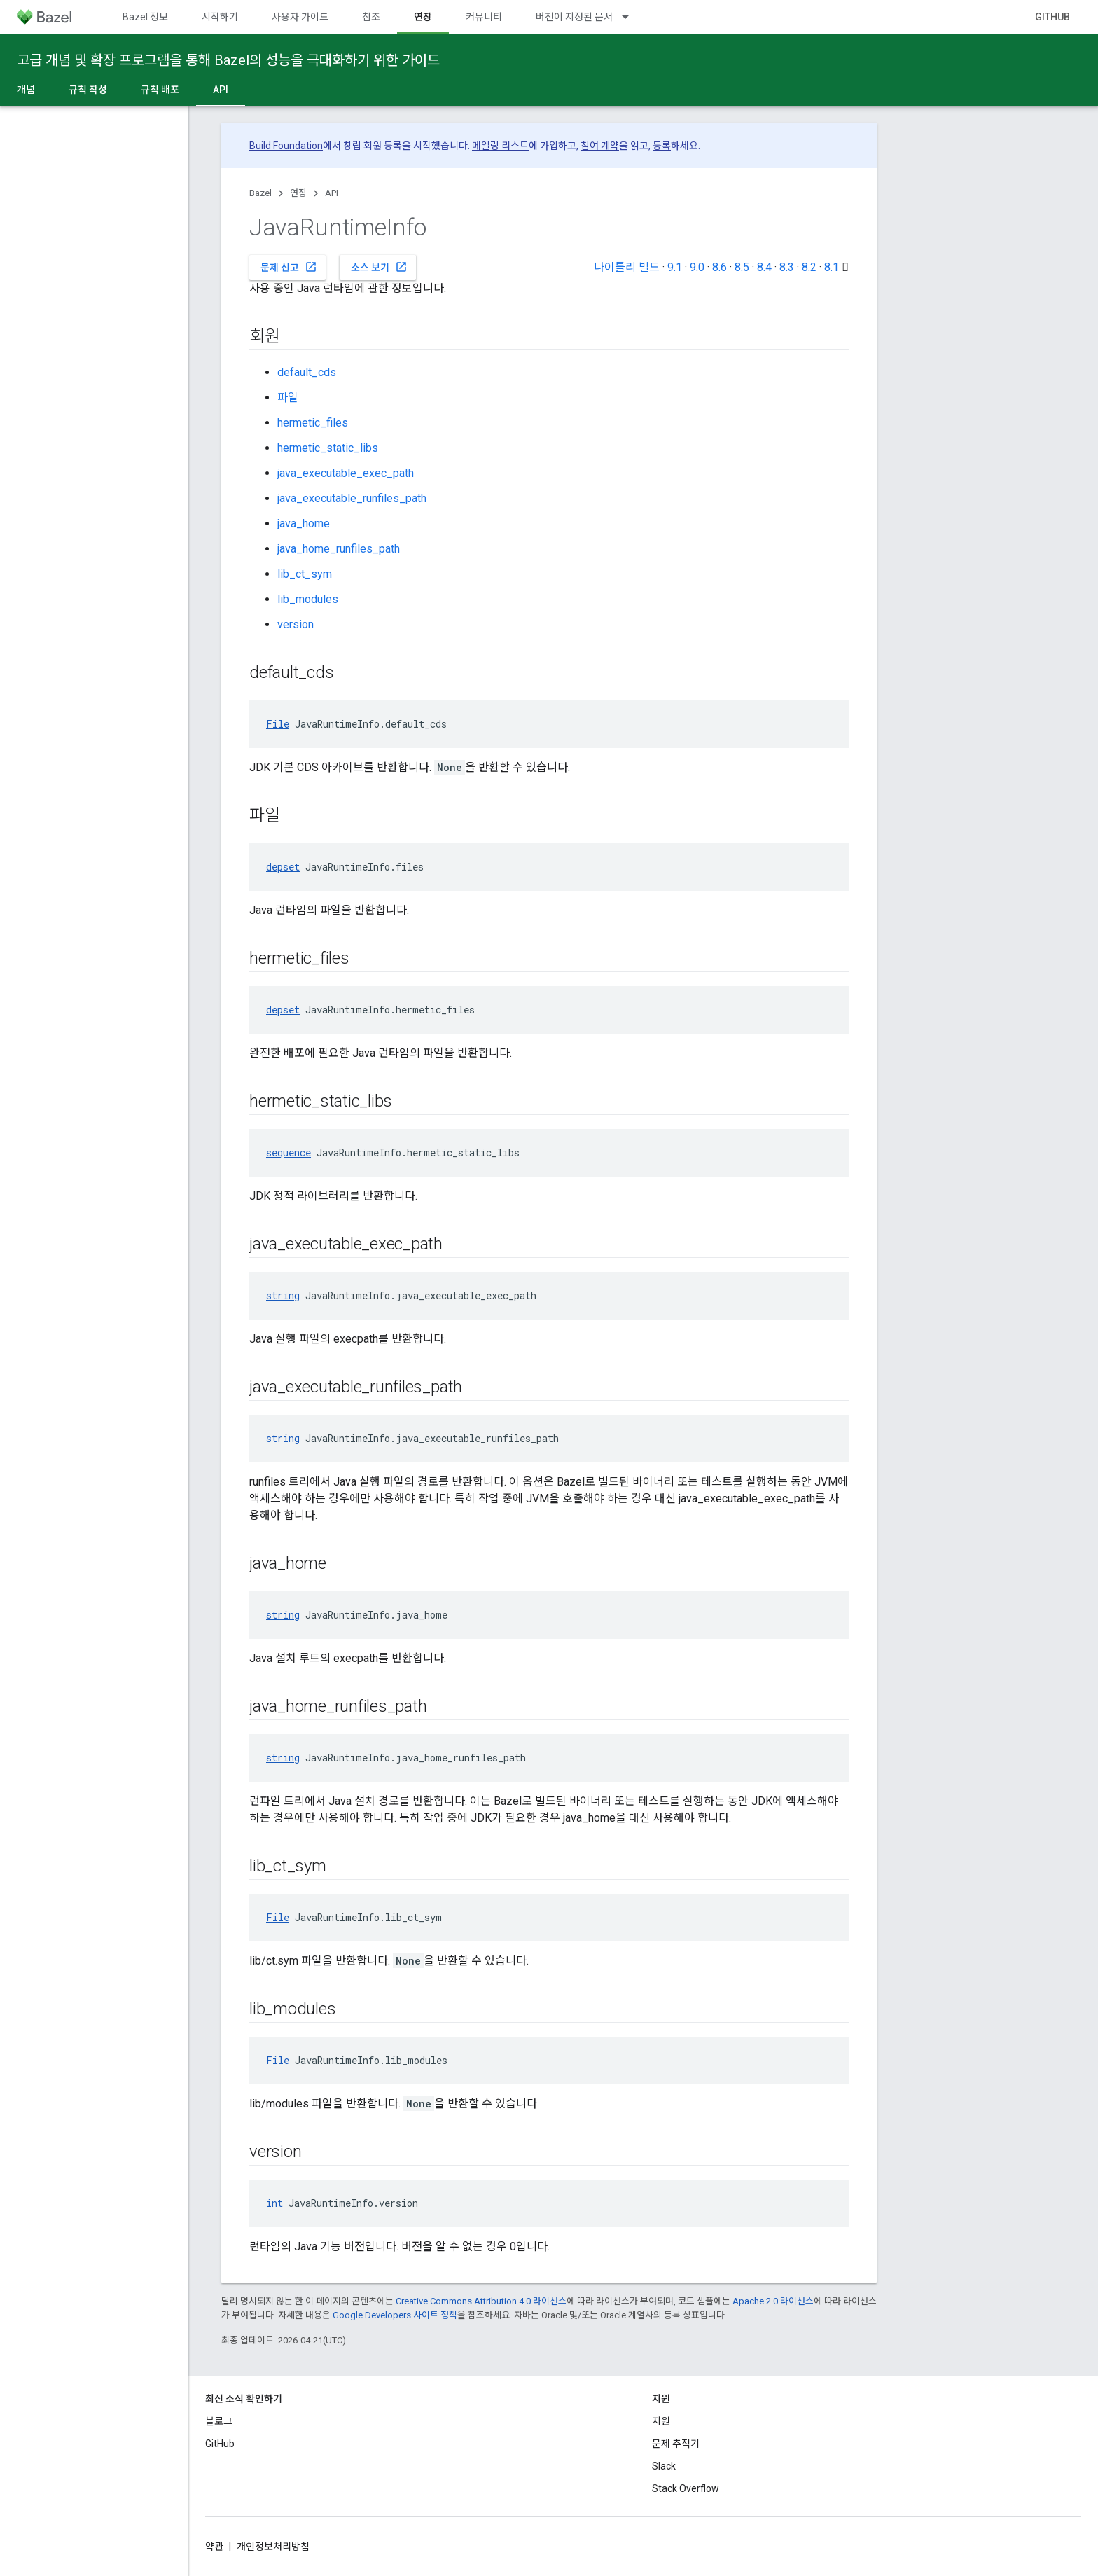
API (331, 193)
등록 (662, 145)
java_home (303, 523)
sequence (288, 1152)
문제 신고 (288, 267)
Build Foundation (286, 145)
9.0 (697, 267)
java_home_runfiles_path (338, 548)
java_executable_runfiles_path (351, 498)
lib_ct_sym (304, 574)
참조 (371, 16)
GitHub (1052, 16)
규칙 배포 (160, 89)
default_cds (306, 372)
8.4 (764, 267)
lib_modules (307, 599)
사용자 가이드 (300, 16)
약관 (214, 2546)
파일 (287, 397)
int (274, 2203)
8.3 (786, 267)
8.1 (831, 267)
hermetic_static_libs (327, 448)
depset (283, 866)
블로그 (218, 2421)
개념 (26, 89)
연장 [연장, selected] (423, 16)
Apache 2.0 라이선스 (773, 2301)
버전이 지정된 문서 (574, 16)
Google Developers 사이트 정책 (395, 2315)
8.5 (742, 267)
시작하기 (220, 16)
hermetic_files (312, 422)
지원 (661, 2421)
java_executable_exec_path (345, 473)
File (277, 723)
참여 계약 (600, 145)
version (295, 624)
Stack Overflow (685, 2488)
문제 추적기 (676, 2443)
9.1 (674, 267)
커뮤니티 (484, 16)
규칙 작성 (88, 89)
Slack (664, 2466)
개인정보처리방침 (273, 2546)
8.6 (719, 267)
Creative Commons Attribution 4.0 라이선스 (481, 2301)
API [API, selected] (220, 89)
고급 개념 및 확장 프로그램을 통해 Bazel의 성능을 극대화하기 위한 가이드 (228, 60)
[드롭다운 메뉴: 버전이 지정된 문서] (632, 17)
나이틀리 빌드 (627, 267)
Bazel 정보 (145, 16)
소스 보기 (379, 267)
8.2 (809, 267)
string (283, 1295)
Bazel (260, 193)
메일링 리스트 (500, 145)
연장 (298, 193)
